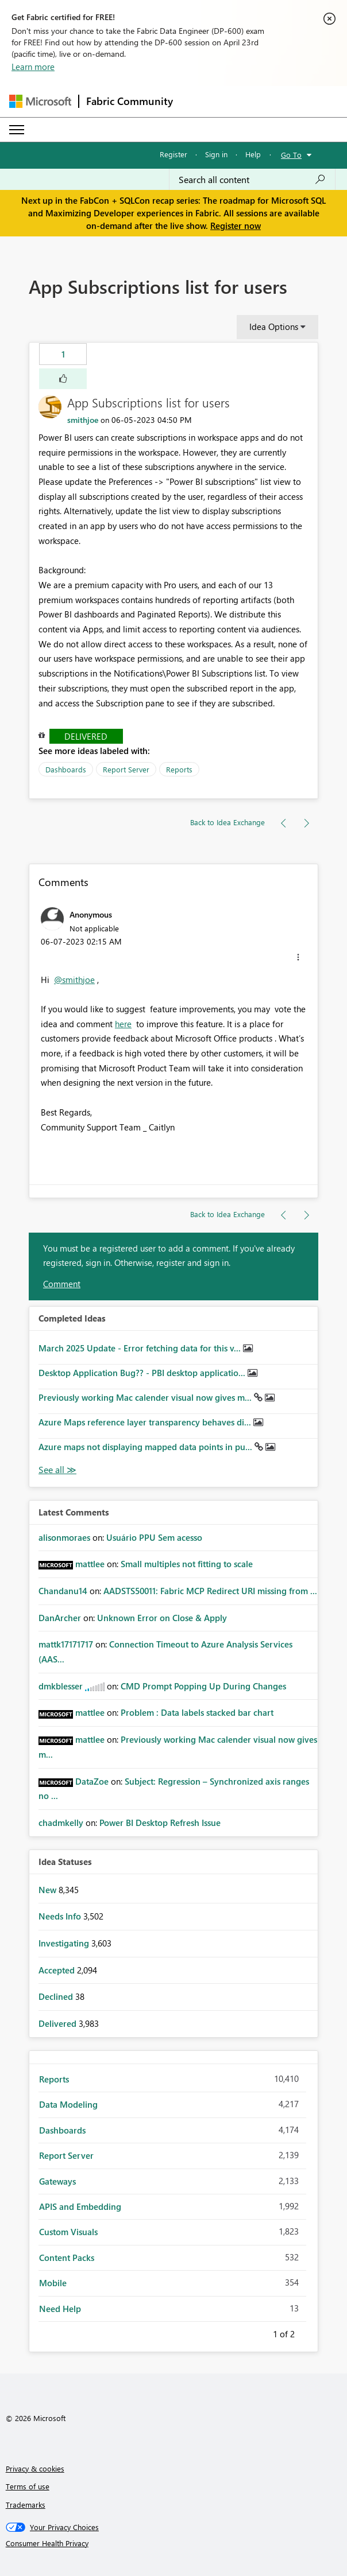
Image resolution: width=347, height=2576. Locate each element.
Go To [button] (291, 155)
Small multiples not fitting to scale (187, 1563)
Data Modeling (68, 2104)
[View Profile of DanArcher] (59, 1617)
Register (173, 154)
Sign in (216, 154)
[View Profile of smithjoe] (82, 420)
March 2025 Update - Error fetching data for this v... (140, 1348)
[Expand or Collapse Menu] (16, 130)
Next (308, 2332)
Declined (56, 1996)
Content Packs (66, 2257)
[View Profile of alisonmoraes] (64, 1537)
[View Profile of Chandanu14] (62, 1590)
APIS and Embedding (80, 2206)
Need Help (60, 2308)
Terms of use (27, 2486)
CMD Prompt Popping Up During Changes (203, 1686)
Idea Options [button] (273, 326)
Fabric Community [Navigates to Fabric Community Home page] (129, 101)
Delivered (85, 736)
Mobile (53, 2283)
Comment (61, 1283)
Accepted (57, 1970)
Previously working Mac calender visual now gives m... (146, 1397)
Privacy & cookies (35, 2468)
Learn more (33, 66)
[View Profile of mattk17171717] (65, 1644)
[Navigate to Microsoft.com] (40, 101)
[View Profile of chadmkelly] (60, 1822)
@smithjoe (74, 979)
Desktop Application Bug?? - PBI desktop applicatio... (143, 1372)
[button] (63, 378)
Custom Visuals (68, 2231)
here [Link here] (123, 1023)
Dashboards (65, 769)
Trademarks (25, 2504)
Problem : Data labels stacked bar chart (197, 1712)
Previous (259, 2332)
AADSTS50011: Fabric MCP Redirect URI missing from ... (210, 1590)
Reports (179, 769)
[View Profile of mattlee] (90, 1563)
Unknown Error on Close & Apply (162, 1617)
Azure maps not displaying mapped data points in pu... (146, 1446)
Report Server (126, 769)
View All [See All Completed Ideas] (57, 1470)
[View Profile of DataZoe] (92, 1781)
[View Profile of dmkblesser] (60, 1686)
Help (253, 154)
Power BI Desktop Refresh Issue (160, 1822)
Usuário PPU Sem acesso (154, 1537)
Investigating (64, 1943)
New (48, 1889)
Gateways (57, 2181)
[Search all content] (252, 180)
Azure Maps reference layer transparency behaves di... (145, 1422)
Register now (235, 225)
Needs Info (60, 1916)
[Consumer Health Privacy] (174, 2543)
